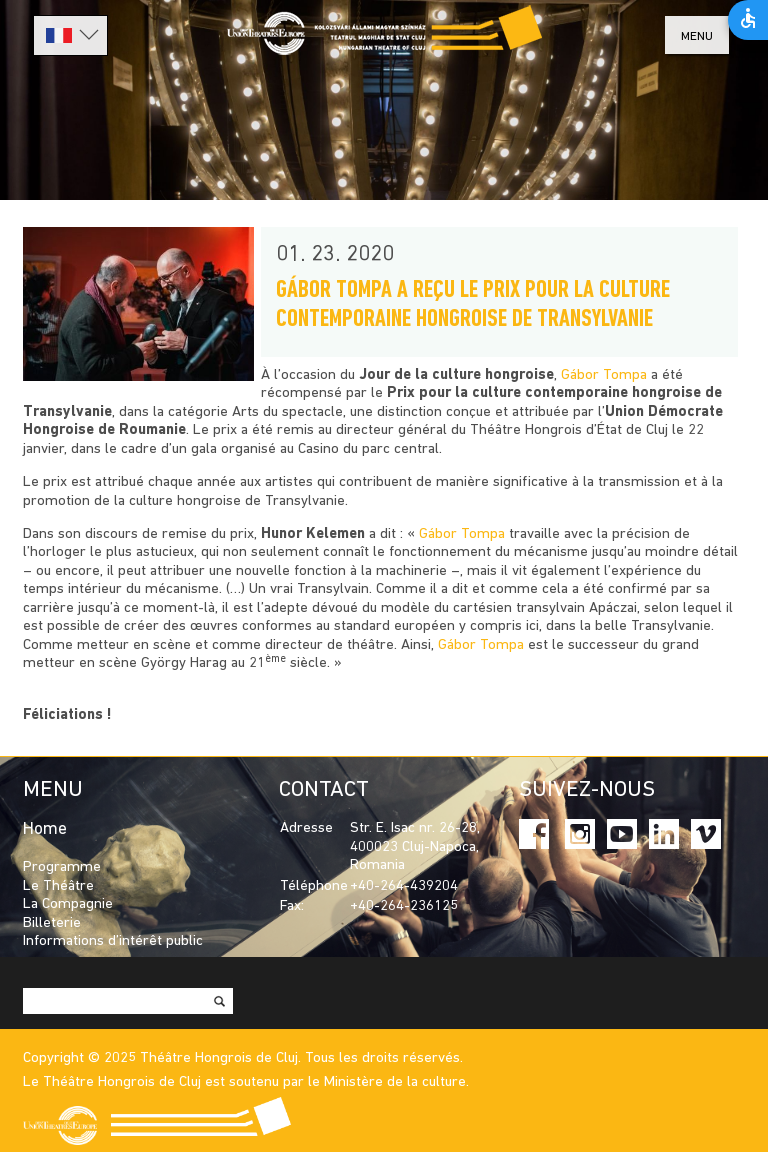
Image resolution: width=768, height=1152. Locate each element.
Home (45, 829)
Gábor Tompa (604, 375)
